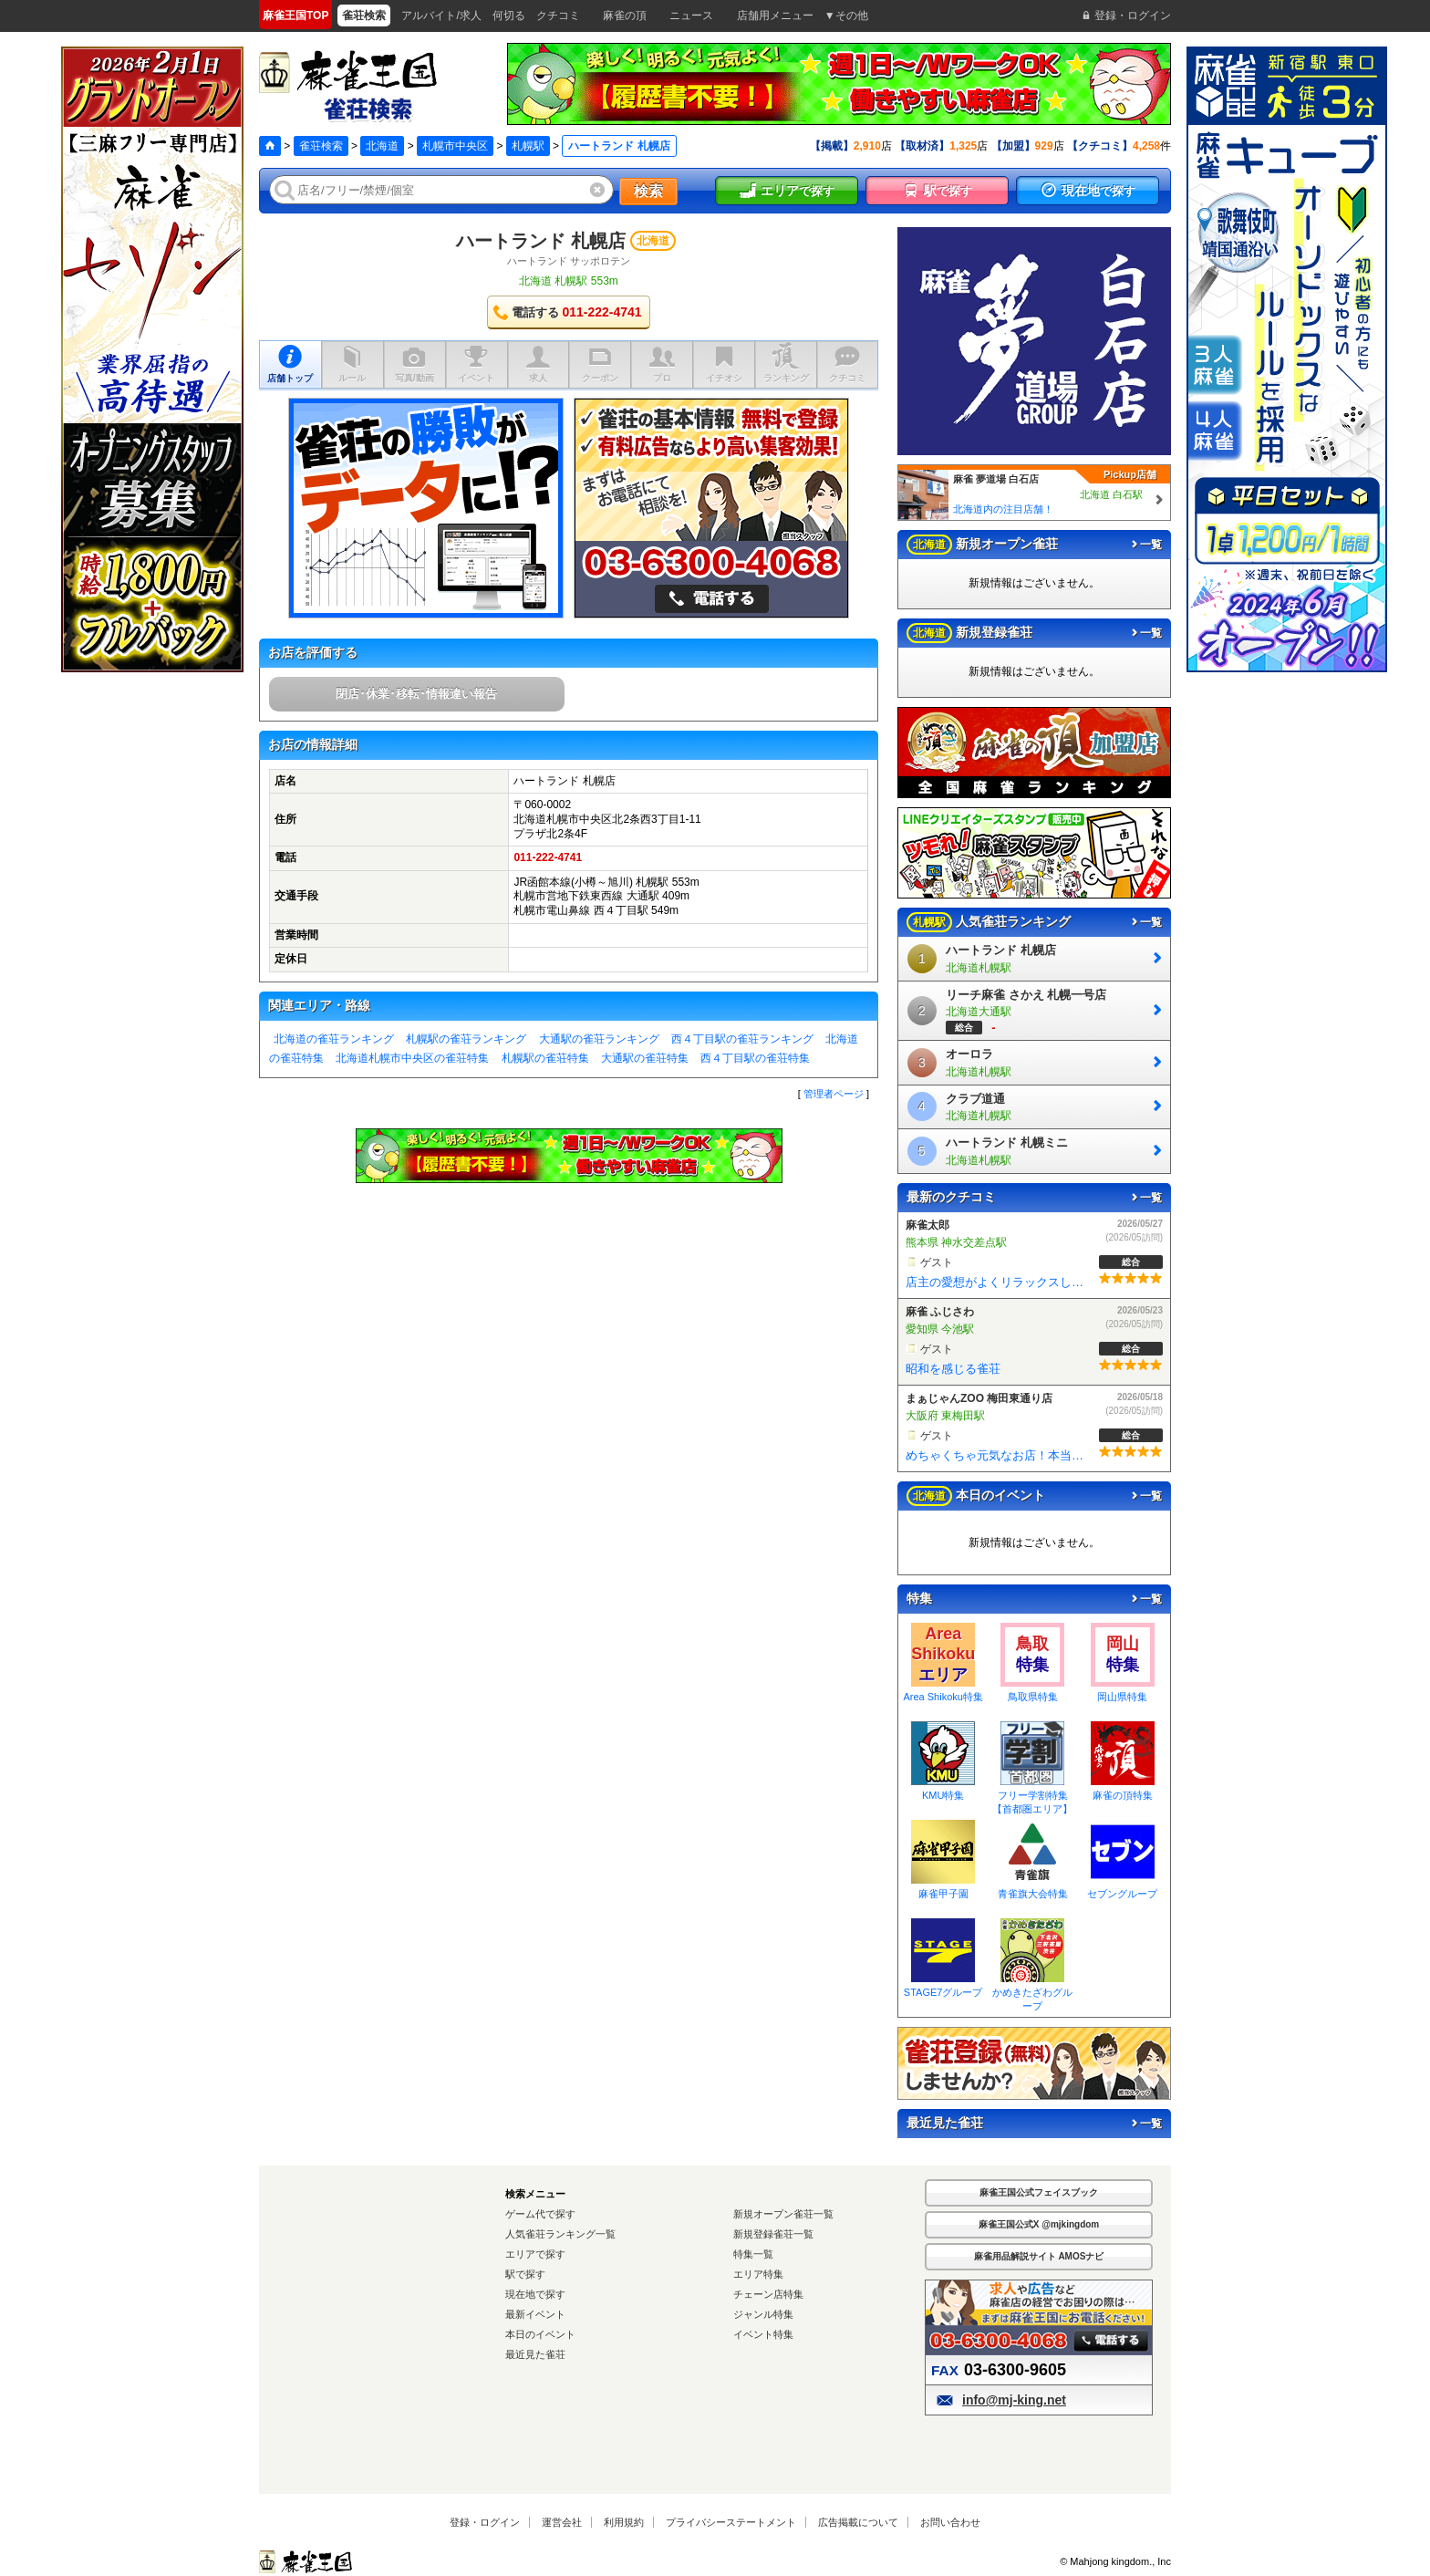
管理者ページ (833, 1093)
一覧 (1145, 544)
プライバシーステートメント (731, 2522)
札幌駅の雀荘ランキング (466, 1039)
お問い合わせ (950, 2522)
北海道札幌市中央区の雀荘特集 (412, 1058)
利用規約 (624, 2522)
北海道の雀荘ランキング (334, 1039)
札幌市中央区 (455, 146)
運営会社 (562, 2522)
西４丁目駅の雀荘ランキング (742, 1039)
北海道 (382, 146)
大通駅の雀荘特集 (645, 1058)
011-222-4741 (547, 857)
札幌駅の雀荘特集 (545, 1058)
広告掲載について (858, 2522)
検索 (648, 191)
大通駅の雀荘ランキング (599, 1039)
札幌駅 (528, 146)
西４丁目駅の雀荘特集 (755, 1058)
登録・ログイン (485, 2522)
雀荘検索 (321, 146)
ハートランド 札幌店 (541, 241)
